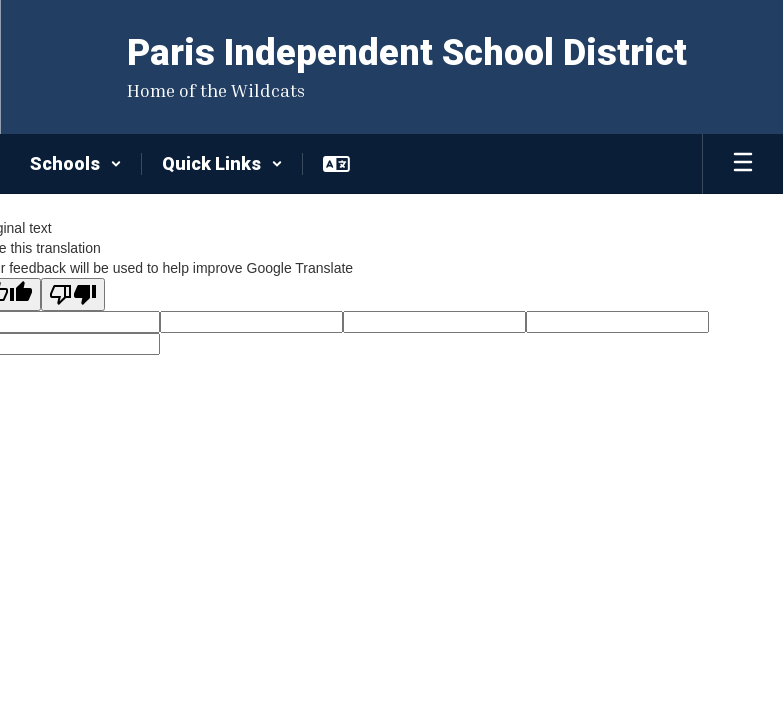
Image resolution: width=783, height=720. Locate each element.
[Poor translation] (73, 294)
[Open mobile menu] (743, 164)
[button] (76, 164)
